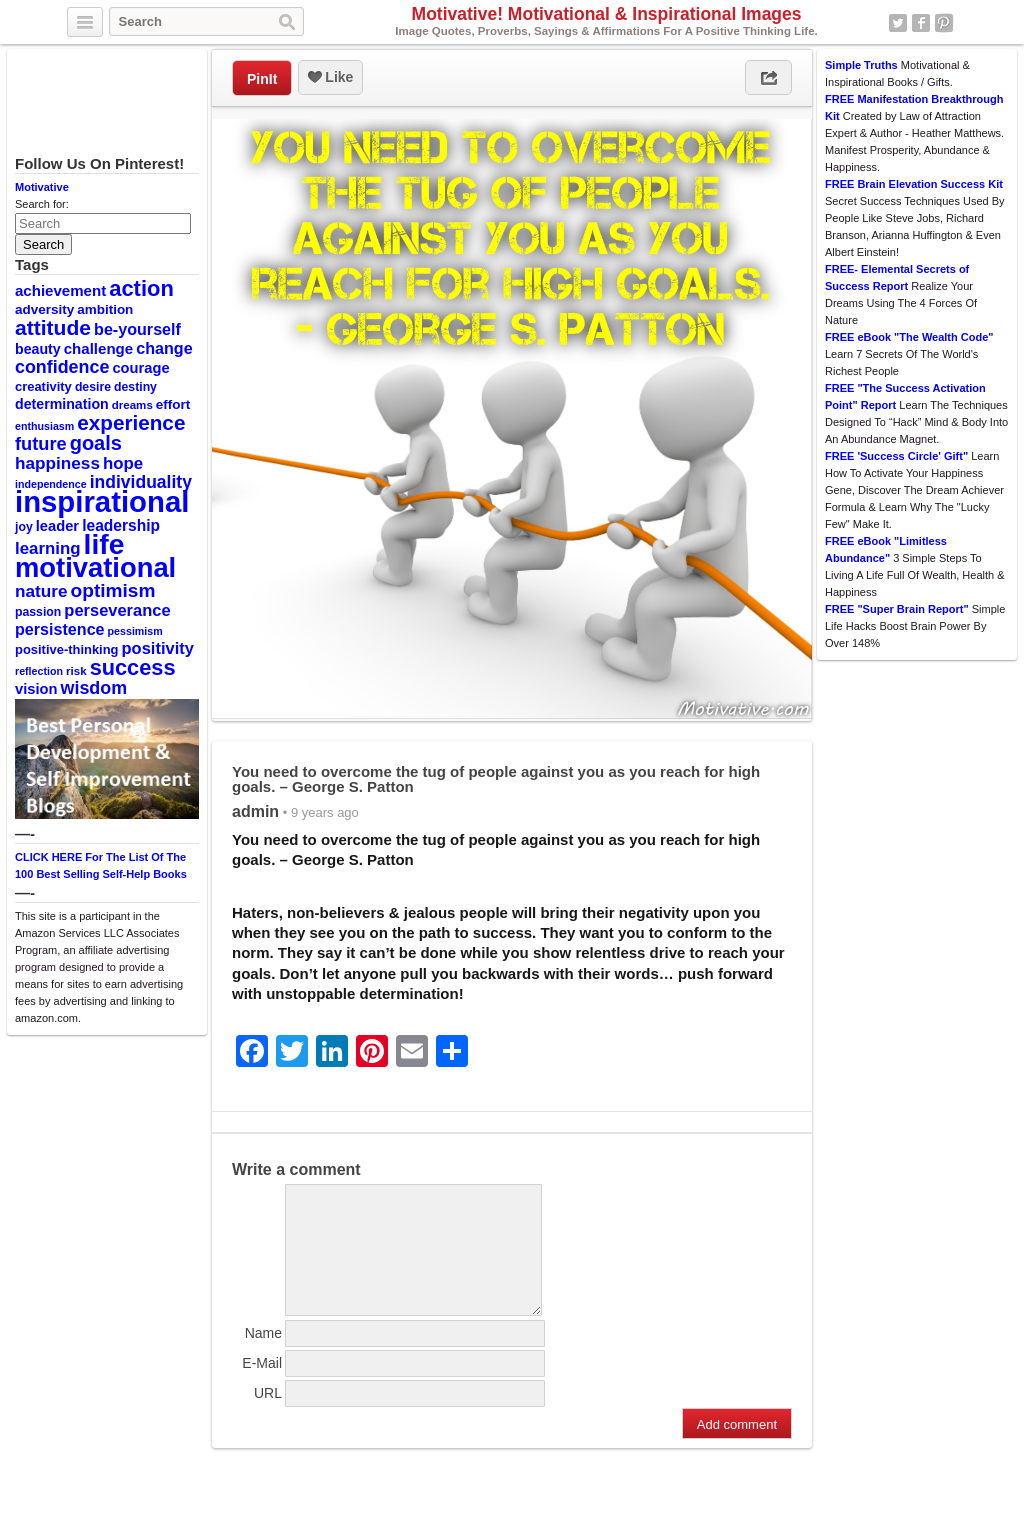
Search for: (42, 204)
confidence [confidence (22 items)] (62, 367)
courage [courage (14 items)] (140, 368)
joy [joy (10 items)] (24, 527)
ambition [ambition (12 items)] (105, 309)
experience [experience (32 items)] (131, 422)
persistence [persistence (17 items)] (60, 629)
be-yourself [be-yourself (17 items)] (137, 329)
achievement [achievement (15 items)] (60, 290)
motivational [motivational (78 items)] (95, 567)
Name (263, 1357)
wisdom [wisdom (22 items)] (94, 688)
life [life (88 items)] (104, 544)
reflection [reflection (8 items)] (39, 671)
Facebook (921, 23)
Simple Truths (861, 65)
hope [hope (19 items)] (123, 463)
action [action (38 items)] (141, 288)
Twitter (898, 23)
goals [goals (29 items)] (96, 443)
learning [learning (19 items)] (47, 548)
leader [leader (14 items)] (57, 526)
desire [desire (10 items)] (93, 387)
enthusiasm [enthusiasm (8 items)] (44, 426)
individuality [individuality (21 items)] (141, 482)
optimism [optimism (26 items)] (113, 590)
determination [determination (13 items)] (62, 404)
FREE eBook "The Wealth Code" (909, 337)
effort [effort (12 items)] (173, 404)
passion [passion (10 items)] (38, 612)
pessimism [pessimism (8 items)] (135, 631)
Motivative (42, 187)
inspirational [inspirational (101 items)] (102, 501)
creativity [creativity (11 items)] (43, 386)
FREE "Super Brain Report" (897, 609)
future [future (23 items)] (41, 443)
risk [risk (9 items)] (76, 671)
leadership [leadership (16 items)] (121, 525)
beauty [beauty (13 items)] (38, 349)
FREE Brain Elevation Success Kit (914, 184)
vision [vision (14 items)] (36, 689)
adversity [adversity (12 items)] (44, 309)
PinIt (262, 79)
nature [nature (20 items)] (41, 591)
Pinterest (944, 23)
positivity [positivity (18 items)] (158, 648)
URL (268, 1417)
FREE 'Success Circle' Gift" (896, 456)
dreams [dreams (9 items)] (132, 405)
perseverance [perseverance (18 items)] (117, 610)
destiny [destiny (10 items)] (135, 387)
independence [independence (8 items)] (51, 484)
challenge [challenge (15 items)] (98, 348)
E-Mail (262, 1387)
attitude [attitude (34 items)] (53, 327)
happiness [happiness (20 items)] (57, 463)
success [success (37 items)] (133, 667)
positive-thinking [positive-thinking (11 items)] (67, 649)
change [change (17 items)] (164, 348)
